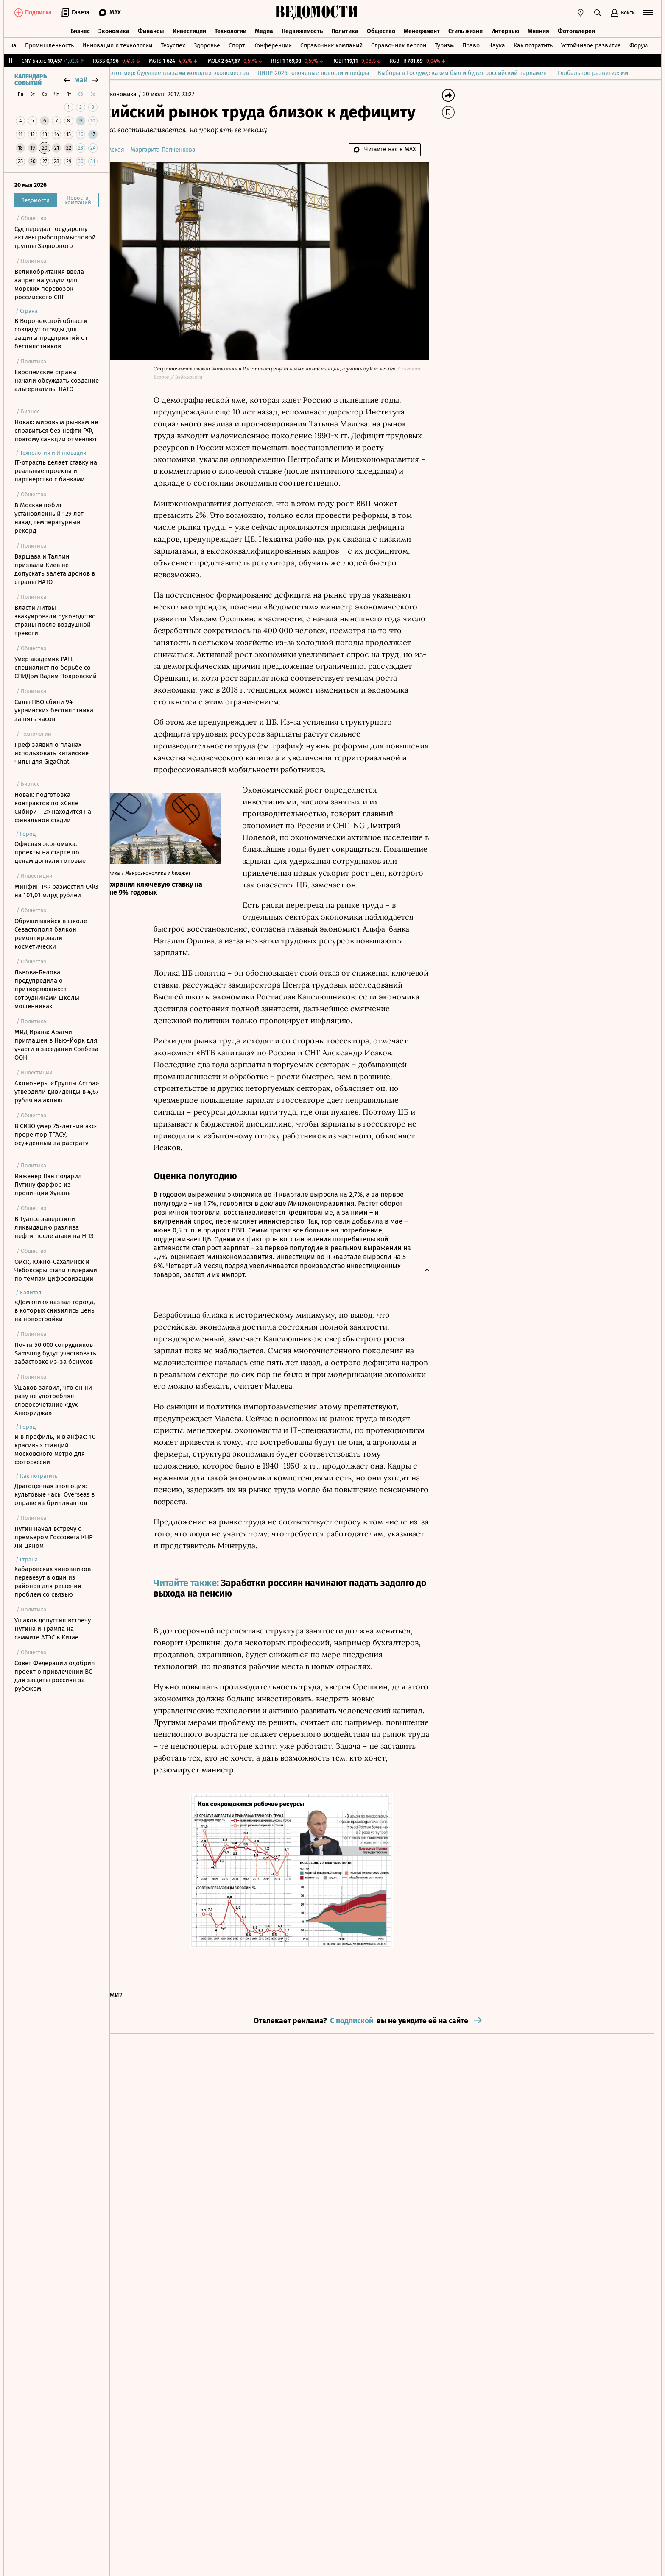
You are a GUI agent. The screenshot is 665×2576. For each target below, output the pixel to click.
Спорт (237, 43)
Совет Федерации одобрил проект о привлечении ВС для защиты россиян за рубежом (54, 1675)
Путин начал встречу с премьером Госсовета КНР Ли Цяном (53, 1537)
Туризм (444, 43)
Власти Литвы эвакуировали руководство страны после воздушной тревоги (55, 620)
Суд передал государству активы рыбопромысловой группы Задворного (55, 237)
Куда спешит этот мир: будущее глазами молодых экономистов (261, 73)
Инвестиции (189, 28)
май (81, 80)
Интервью (505, 28)
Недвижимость (302, 28)
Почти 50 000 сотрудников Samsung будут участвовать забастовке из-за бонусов (55, 1353)
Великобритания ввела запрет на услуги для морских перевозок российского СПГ (49, 284)
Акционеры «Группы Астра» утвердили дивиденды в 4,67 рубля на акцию (56, 1091)
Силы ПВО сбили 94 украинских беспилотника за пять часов (53, 710)
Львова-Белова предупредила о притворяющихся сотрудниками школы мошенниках (46, 989)
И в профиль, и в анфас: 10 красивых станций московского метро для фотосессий (54, 1449)
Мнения (538, 28)
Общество (381, 28)
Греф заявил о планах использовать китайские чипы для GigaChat (51, 753)
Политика (344, 28)
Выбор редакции (141, 73)
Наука (496, 43)
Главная (130, 94)
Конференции (272, 43)
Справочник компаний (331, 43)
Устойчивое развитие (591, 43)
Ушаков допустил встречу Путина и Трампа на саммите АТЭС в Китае (52, 1628)
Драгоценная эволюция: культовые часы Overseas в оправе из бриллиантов (54, 1494)
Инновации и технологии (117, 43)
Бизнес (80, 28)
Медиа (264, 28)
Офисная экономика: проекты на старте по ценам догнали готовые (50, 852)
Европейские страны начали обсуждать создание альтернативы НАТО (56, 380)
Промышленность (49, 43)
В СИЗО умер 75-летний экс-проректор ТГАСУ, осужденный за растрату (55, 1134)
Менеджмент (422, 28)
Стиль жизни (465, 28)
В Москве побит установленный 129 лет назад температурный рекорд (49, 517)
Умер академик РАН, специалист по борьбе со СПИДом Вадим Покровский (55, 667)
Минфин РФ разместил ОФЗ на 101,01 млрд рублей (56, 891)
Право (471, 43)
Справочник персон (398, 43)
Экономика (113, 28)
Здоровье (207, 43)
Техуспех (173, 43)
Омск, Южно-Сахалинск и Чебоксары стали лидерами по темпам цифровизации (55, 1270)
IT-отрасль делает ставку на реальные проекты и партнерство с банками (55, 471)
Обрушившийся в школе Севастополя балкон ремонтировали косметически (50, 933)
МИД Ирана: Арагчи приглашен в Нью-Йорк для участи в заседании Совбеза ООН (56, 1044)
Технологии (230, 28)
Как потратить (533, 43)
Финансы (151, 28)
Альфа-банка (427, 929)
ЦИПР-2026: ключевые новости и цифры (413, 73)
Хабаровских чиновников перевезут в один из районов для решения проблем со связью (52, 1581)
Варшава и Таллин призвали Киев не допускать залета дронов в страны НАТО (54, 569)
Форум (638, 43)
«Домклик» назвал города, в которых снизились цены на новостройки (55, 1310)
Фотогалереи (576, 28)
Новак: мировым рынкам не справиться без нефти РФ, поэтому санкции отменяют (56, 430)
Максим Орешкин (263, 618)
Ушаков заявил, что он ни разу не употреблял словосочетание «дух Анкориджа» (53, 1400)
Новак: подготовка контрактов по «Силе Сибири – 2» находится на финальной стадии (52, 807)
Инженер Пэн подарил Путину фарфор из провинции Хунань (48, 1184)
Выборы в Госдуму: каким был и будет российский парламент (563, 73)
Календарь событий (30, 80)
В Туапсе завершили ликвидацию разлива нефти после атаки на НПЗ (54, 1227)
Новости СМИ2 (141, 1996)
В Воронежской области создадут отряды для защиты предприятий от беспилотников (51, 333)
